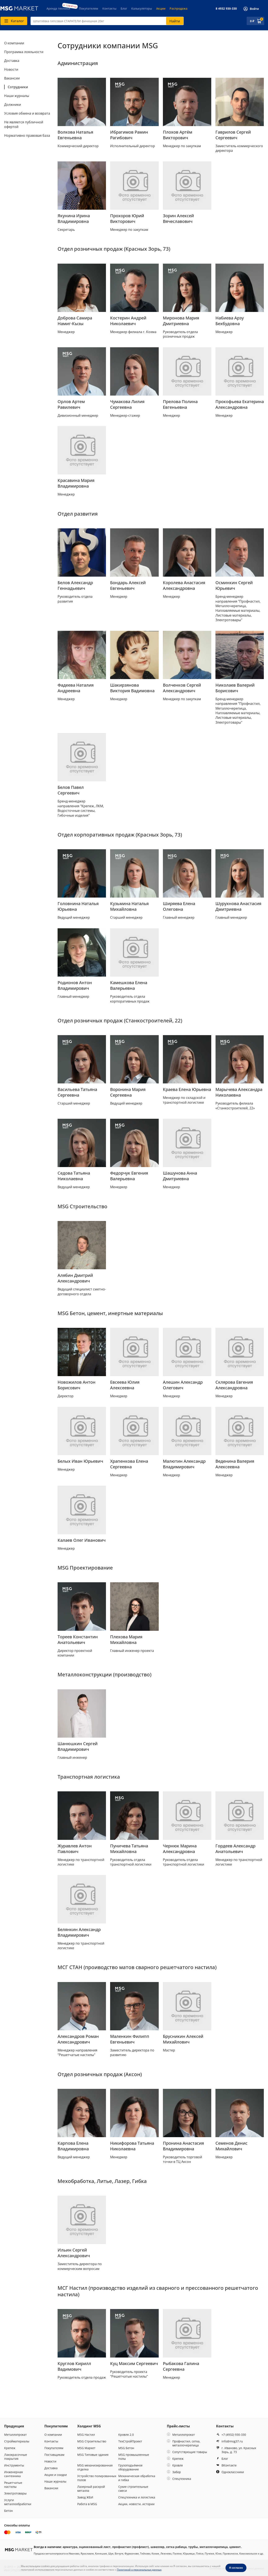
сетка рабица (176, 2547)
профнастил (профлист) (130, 2547)
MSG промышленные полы (133, 2457)
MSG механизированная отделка (95, 2467)
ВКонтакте (226, 2465)
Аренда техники (58, 8)
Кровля (175, 2465)
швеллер (157, 2547)
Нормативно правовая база (27, 135)
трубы (193, 2547)
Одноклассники (230, 2472)
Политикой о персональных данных (139, 2569)
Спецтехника (179, 2479)
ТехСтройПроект (130, 2441)
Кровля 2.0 (126, 2435)
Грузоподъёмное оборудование (130, 2467)
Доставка (11, 60)
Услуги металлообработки (17, 2502)
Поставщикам (54, 2455)
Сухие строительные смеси (133, 2489)
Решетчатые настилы (13, 2485)
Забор (174, 2472)
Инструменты (14, 2465)
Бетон (8, 2511)
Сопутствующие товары (187, 2452)
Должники (12, 104)
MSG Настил (86, 2435)
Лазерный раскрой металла (91, 2489)
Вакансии (12, 78)
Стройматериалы (16, 2441)
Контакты (109, 8)
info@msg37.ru (229, 2441)
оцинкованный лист (95, 2547)
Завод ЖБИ (85, 2497)
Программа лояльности (23, 52)
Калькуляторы (141, 8)
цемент (235, 2547)
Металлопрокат (15, 2435)
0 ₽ (252, 21)
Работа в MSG (87, 2504)
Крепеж (9, 2448)
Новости (11, 69)
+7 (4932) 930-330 (231, 2435)
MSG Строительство (91, 2441)
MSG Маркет (86, 2448)
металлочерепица (214, 2547)
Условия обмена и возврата (27, 113)
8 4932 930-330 (226, 8)
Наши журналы (16, 95)
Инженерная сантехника (13, 2474)
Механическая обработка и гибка (136, 2478)
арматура (70, 2547)
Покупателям (88, 8)
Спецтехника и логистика (136, 2497)
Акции (160, 8)
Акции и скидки (55, 2475)
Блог (124, 8)
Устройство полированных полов (96, 2478)
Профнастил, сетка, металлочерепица (183, 2443)
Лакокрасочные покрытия (15, 2457)
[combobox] (107, 21)
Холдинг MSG (89, 2426)
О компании (14, 43)
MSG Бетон (126, 2448)
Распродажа (178, 8)
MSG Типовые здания (92, 2455)
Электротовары (15, 2493)
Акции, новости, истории (136, 2504)
